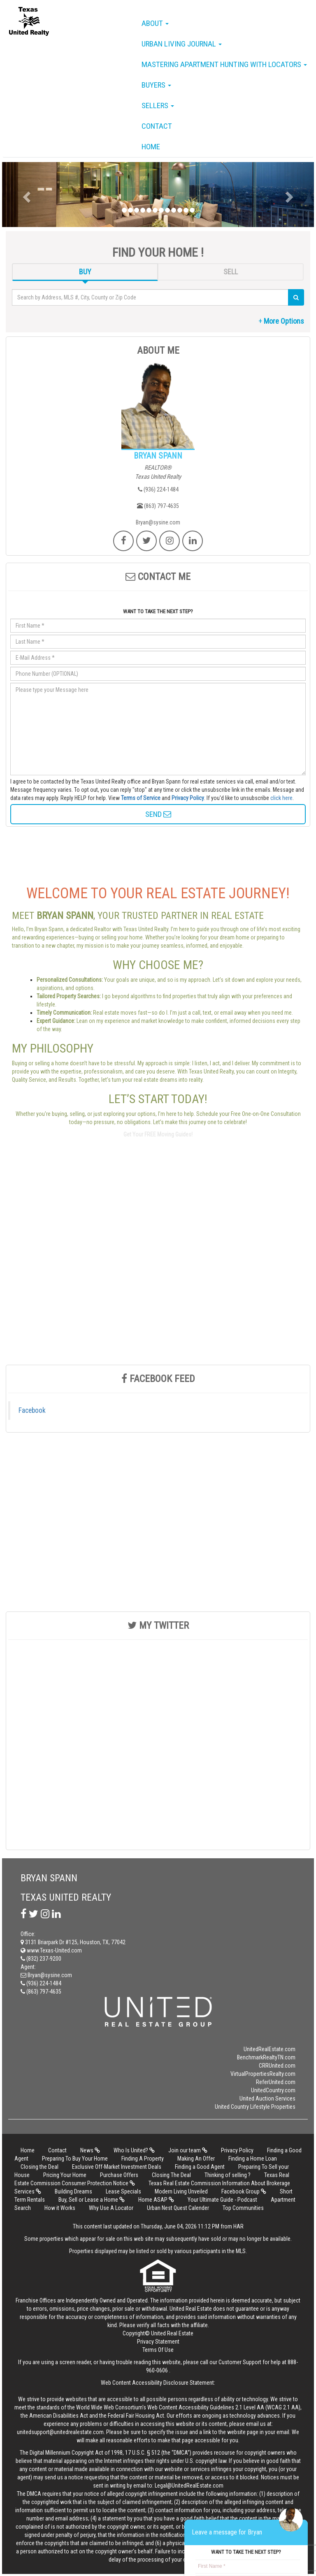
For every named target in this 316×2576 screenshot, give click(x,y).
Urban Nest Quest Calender (178, 2208)
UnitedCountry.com (273, 2090)
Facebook (32, 1410)
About (155, 23)
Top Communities (243, 2208)
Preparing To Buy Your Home (75, 2158)
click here (281, 798)
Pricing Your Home (64, 2175)
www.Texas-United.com (51, 1950)
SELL (230, 271)
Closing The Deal (171, 2175)
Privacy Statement (158, 2341)
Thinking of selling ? (227, 2175)
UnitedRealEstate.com (269, 2049)
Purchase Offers (119, 2175)
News (90, 2150)
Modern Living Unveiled (182, 2191)
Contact (157, 126)
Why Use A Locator (111, 2208)
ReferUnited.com (275, 2082)
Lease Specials (123, 2191)
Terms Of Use (158, 2349)
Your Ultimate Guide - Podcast (222, 2199)
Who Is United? (134, 2150)
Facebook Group (243, 2191)
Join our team (187, 2150)
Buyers (156, 85)
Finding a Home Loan (252, 2158)
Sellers (158, 105)
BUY (85, 271)
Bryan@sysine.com (158, 522)
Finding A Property (142, 2158)
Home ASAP (156, 2199)
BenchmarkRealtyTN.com (266, 2057)
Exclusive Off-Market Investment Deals (116, 2166)
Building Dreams (73, 2191)
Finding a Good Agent (200, 2166)
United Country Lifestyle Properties (255, 2106)
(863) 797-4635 (158, 506)
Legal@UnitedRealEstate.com (189, 2485)
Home (151, 146)
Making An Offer (196, 2158)
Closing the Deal (39, 2166)
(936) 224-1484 (158, 489)
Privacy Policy (188, 798)
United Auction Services (267, 2098)
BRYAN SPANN (158, 456)
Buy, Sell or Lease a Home (91, 2199)
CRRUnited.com (277, 2065)
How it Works (59, 2208)
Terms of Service (140, 798)
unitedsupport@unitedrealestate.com (60, 2432)
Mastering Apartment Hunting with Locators (224, 64)
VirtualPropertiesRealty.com (262, 2074)
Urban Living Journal (182, 44)
